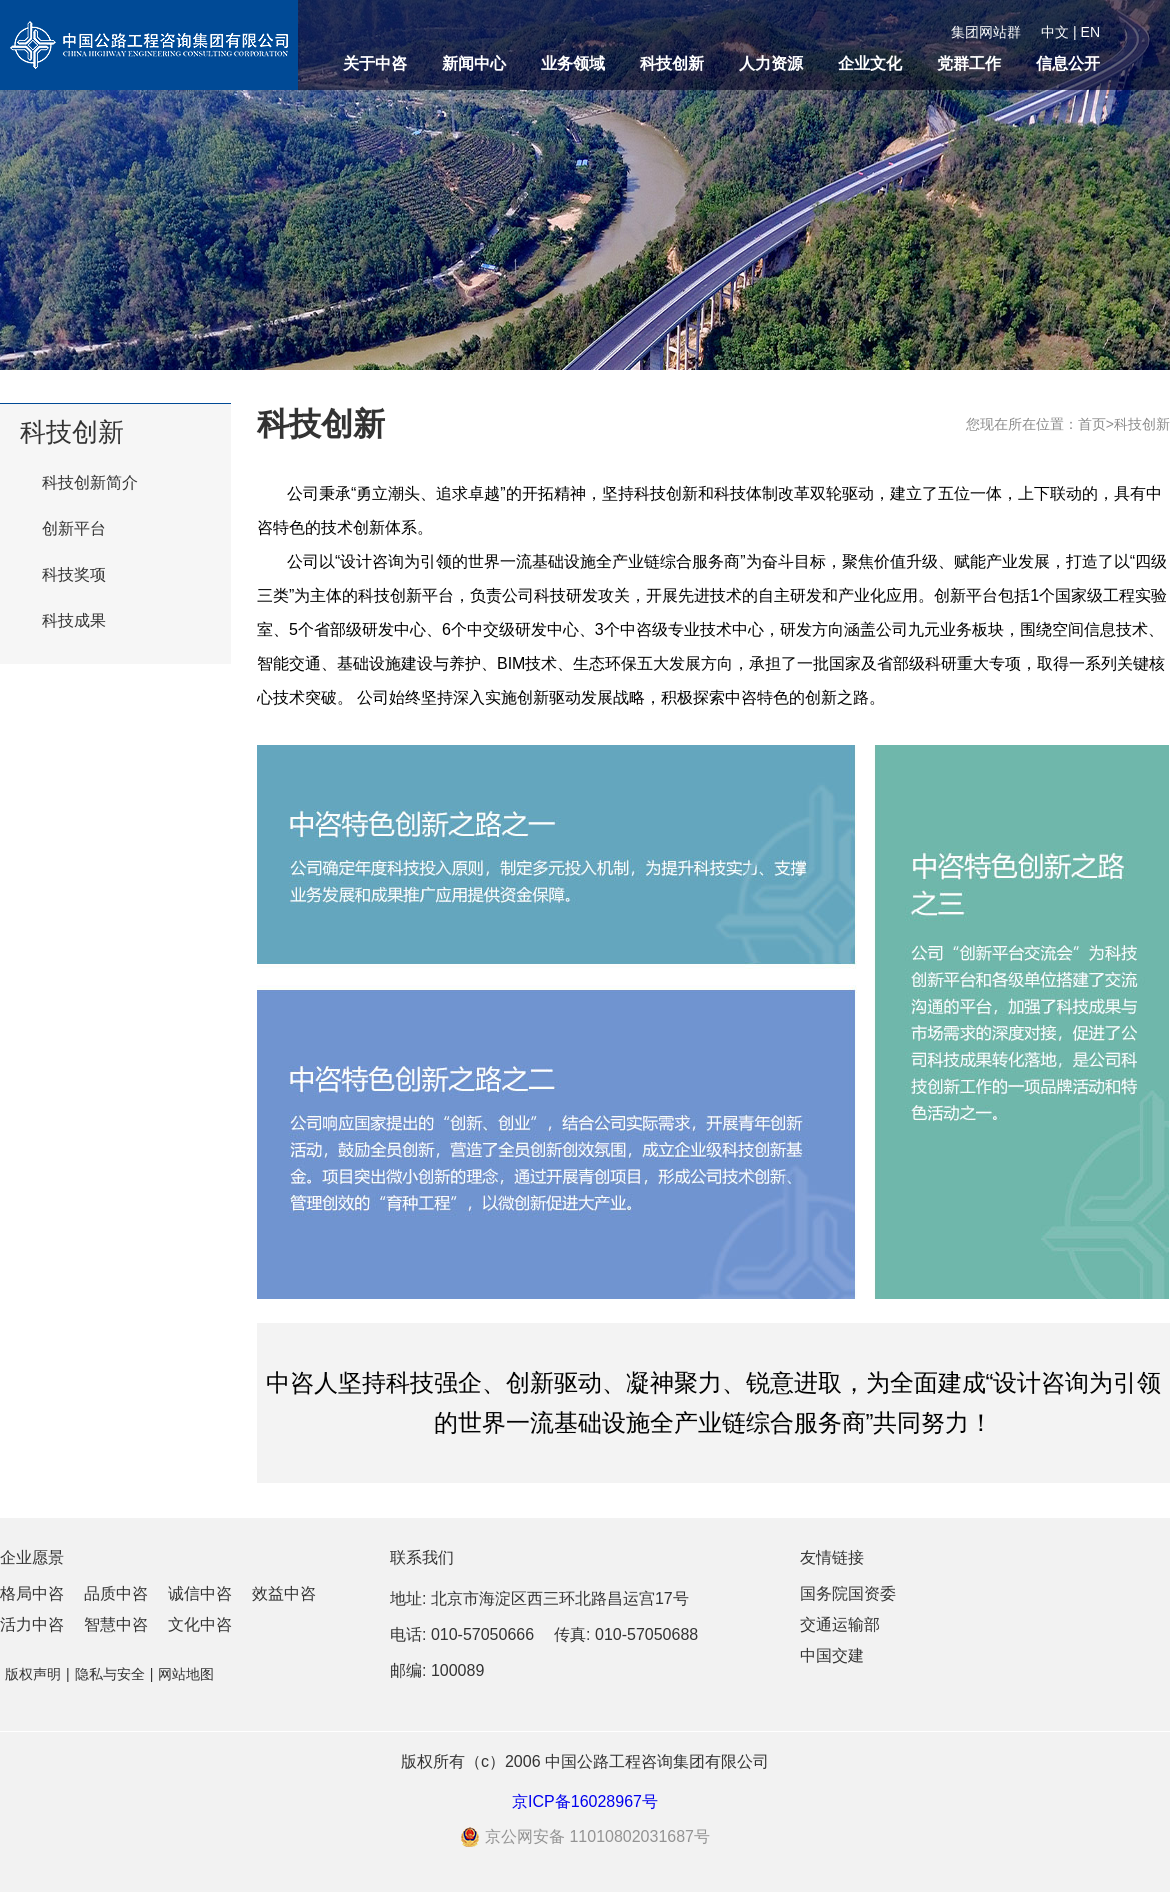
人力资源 (771, 63)
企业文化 (870, 63)
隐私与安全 (110, 1674)
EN (1090, 32)
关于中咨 (375, 63)
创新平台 (74, 528)
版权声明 (33, 1674)
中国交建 (832, 1655)
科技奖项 (74, 574)
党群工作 (969, 63)
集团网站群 (986, 32)
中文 (1055, 32)
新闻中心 (474, 63)
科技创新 (672, 63)
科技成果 (74, 620)
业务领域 (573, 63)
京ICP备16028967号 (585, 1801)
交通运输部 (840, 1624)
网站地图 (186, 1674)
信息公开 (1068, 63)
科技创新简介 (90, 482)
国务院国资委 (848, 1593)
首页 (1092, 424)
